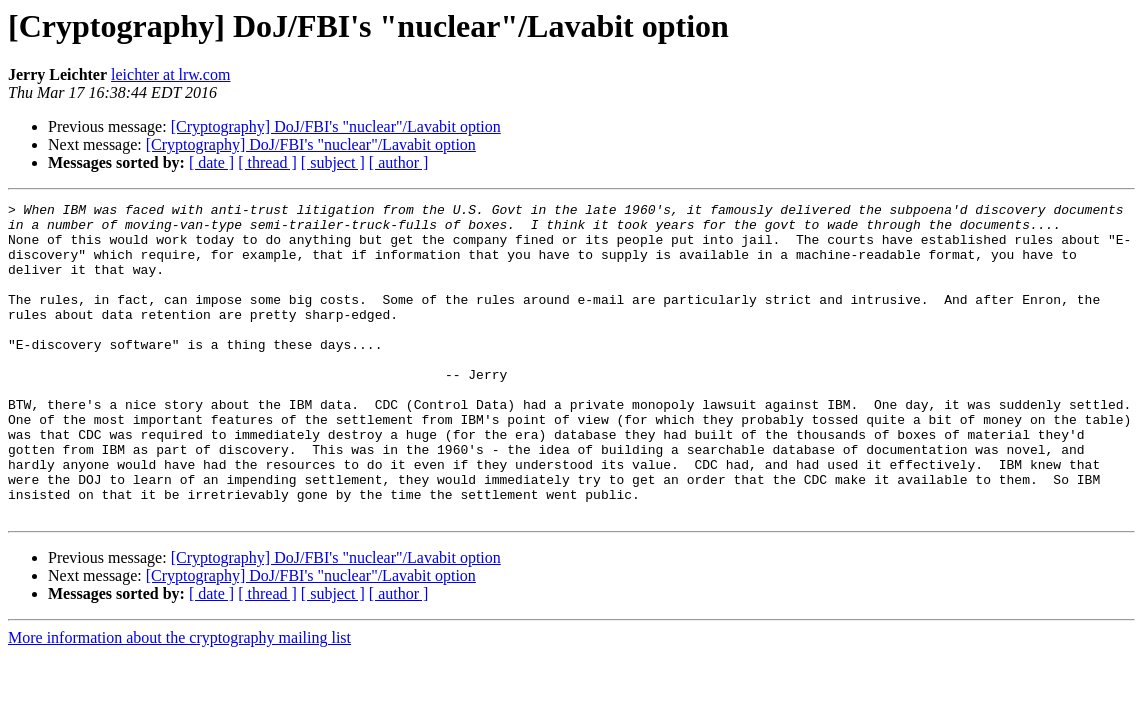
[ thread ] (267, 162)
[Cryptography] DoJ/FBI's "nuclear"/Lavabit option (336, 126)
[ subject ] (333, 162)
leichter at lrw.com (170, 74)
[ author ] (399, 162)
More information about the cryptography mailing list (179, 700)
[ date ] (211, 162)
